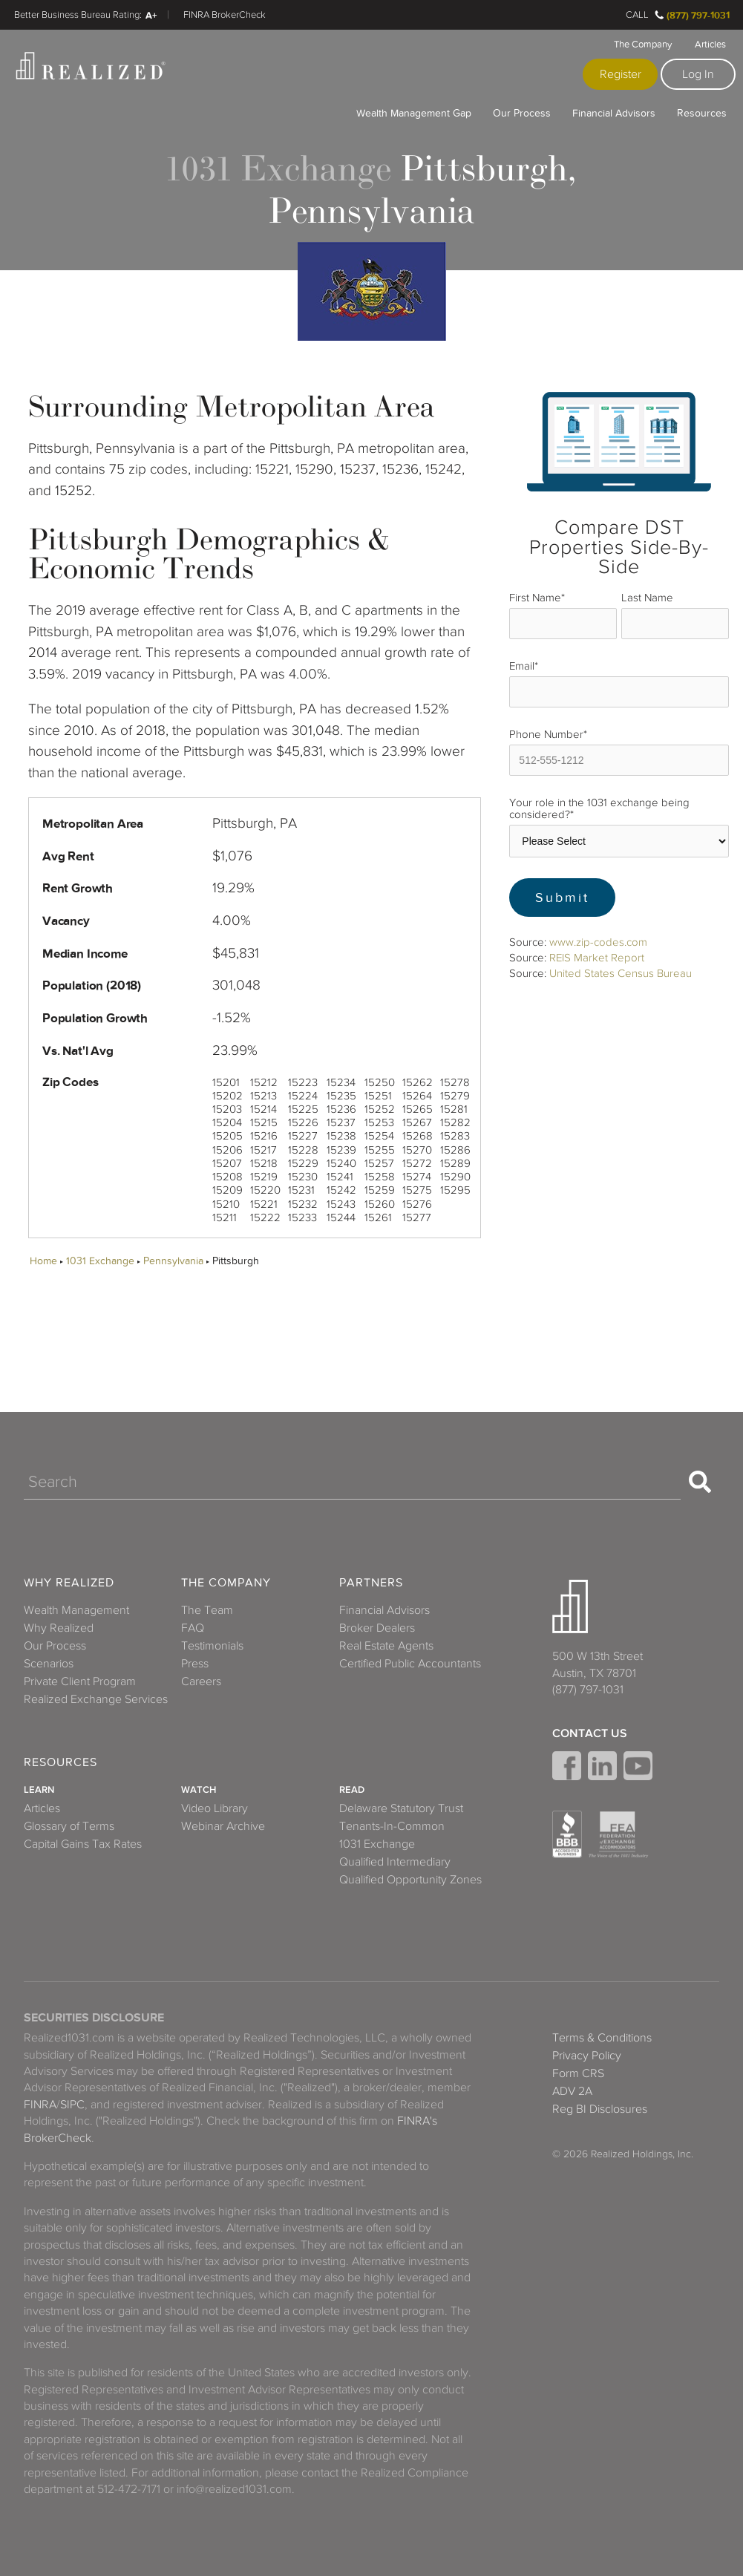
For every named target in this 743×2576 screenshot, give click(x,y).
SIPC (72, 2104)
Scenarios (48, 1663)
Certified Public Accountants (410, 1663)
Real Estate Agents (386, 1646)
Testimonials (212, 1646)
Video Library (214, 1808)
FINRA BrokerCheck (224, 15)
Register (620, 74)
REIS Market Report (596, 958)
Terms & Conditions (602, 2037)
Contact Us (589, 1733)
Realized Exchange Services (96, 1699)
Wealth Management (76, 1610)
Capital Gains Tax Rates (83, 1844)
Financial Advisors (613, 113)
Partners (371, 1583)
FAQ (192, 1628)
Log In (698, 74)
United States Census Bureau (620, 973)
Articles (710, 44)
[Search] (352, 1482)
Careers (201, 1681)
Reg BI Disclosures (599, 2109)
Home (43, 1260)
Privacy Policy (586, 2055)
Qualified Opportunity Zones (410, 1879)
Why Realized (69, 1583)
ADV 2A (572, 2091)
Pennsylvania (173, 1260)
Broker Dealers (377, 1628)
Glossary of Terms (69, 1826)
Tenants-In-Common (392, 1826)
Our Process (522, 113)
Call (637, 15)
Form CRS (578, 2073)
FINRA (40, 2104)
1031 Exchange (100, 1260)
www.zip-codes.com (598, 942)
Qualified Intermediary (395, 1862)
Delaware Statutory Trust (401, 1808)
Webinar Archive (223, 1826)
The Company (643, 44)
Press (195, 1663)
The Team (207, 1610)
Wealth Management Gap (413, 113)
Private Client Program (80, 1681)
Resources (702, 113)
